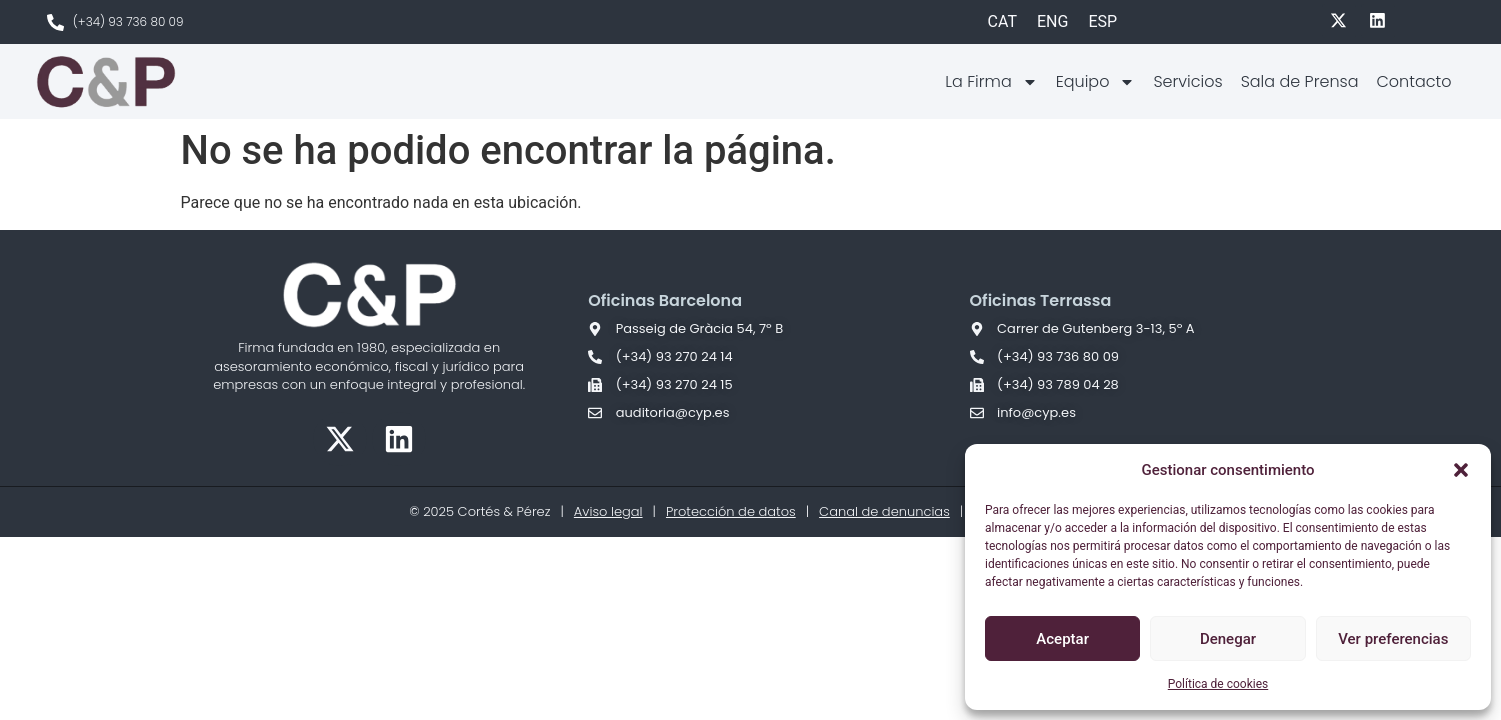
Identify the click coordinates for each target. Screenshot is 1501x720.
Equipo (1096, 82)
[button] (1461, 470)
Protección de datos (731, 511)
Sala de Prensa (1300, 81)
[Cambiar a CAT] (1002, 22)
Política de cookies (1218, 684)
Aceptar (1062, 639)
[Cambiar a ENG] (1052, 22)
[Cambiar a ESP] (1102, 22)
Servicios (1187, 81)
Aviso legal (608, 511)
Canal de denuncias (884, 511)
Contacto (1413, 81)
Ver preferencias (1393, 639)
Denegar (1228, 639)
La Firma (991, 82)
